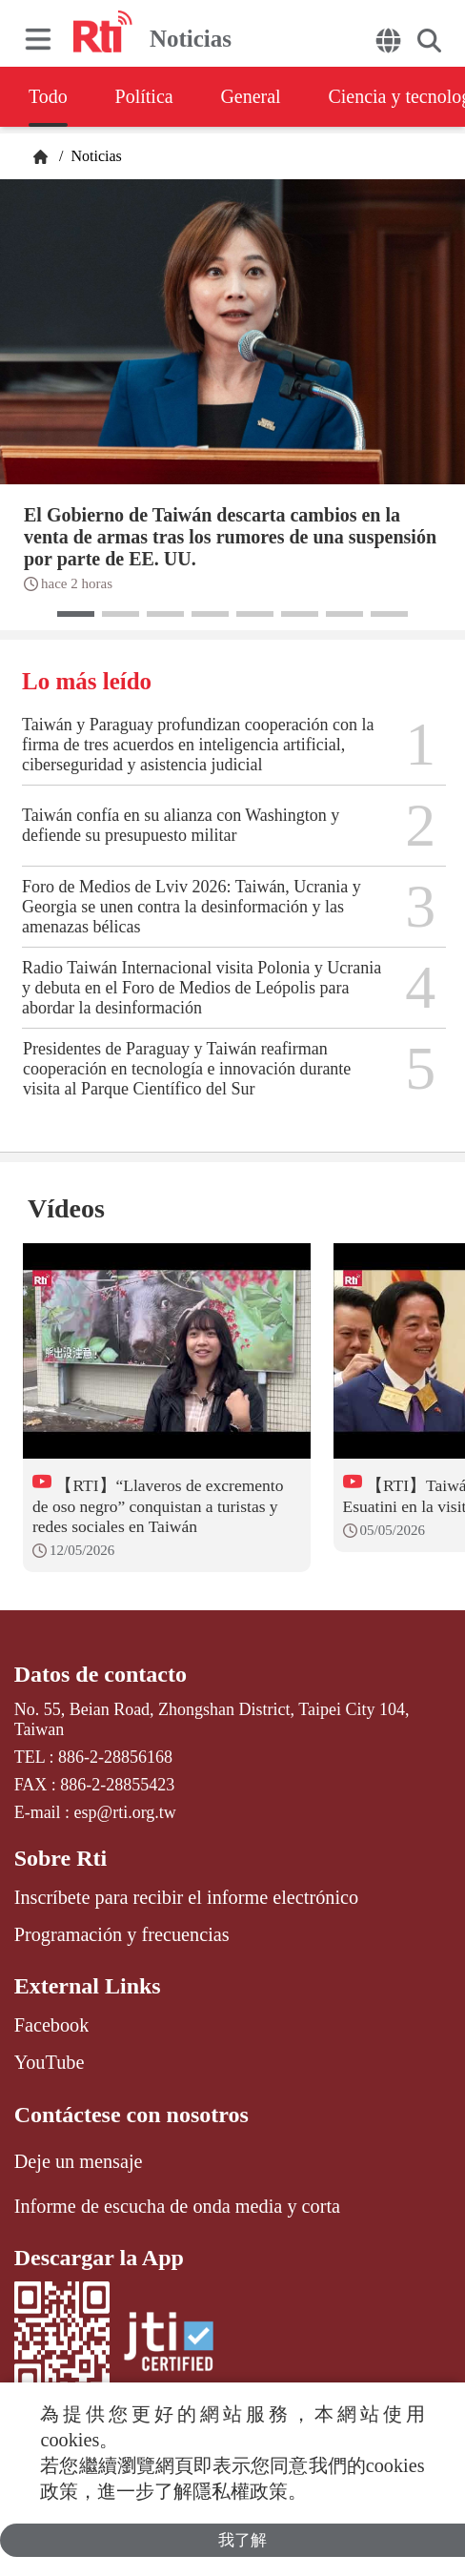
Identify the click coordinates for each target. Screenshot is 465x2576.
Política (144, 96)
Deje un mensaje (78, 2161)
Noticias (94, 156)
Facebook (52, 2024)
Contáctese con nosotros (131, 2114)
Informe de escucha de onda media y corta (177, 2206)
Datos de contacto (100, 1674)
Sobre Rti (61, 1858)
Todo (48, 96)
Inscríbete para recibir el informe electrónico (186, 1897)
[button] (75, 614)
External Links (87, 1985)
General (251, 96)
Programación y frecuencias (122, 1934)
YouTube (49, 2062)
